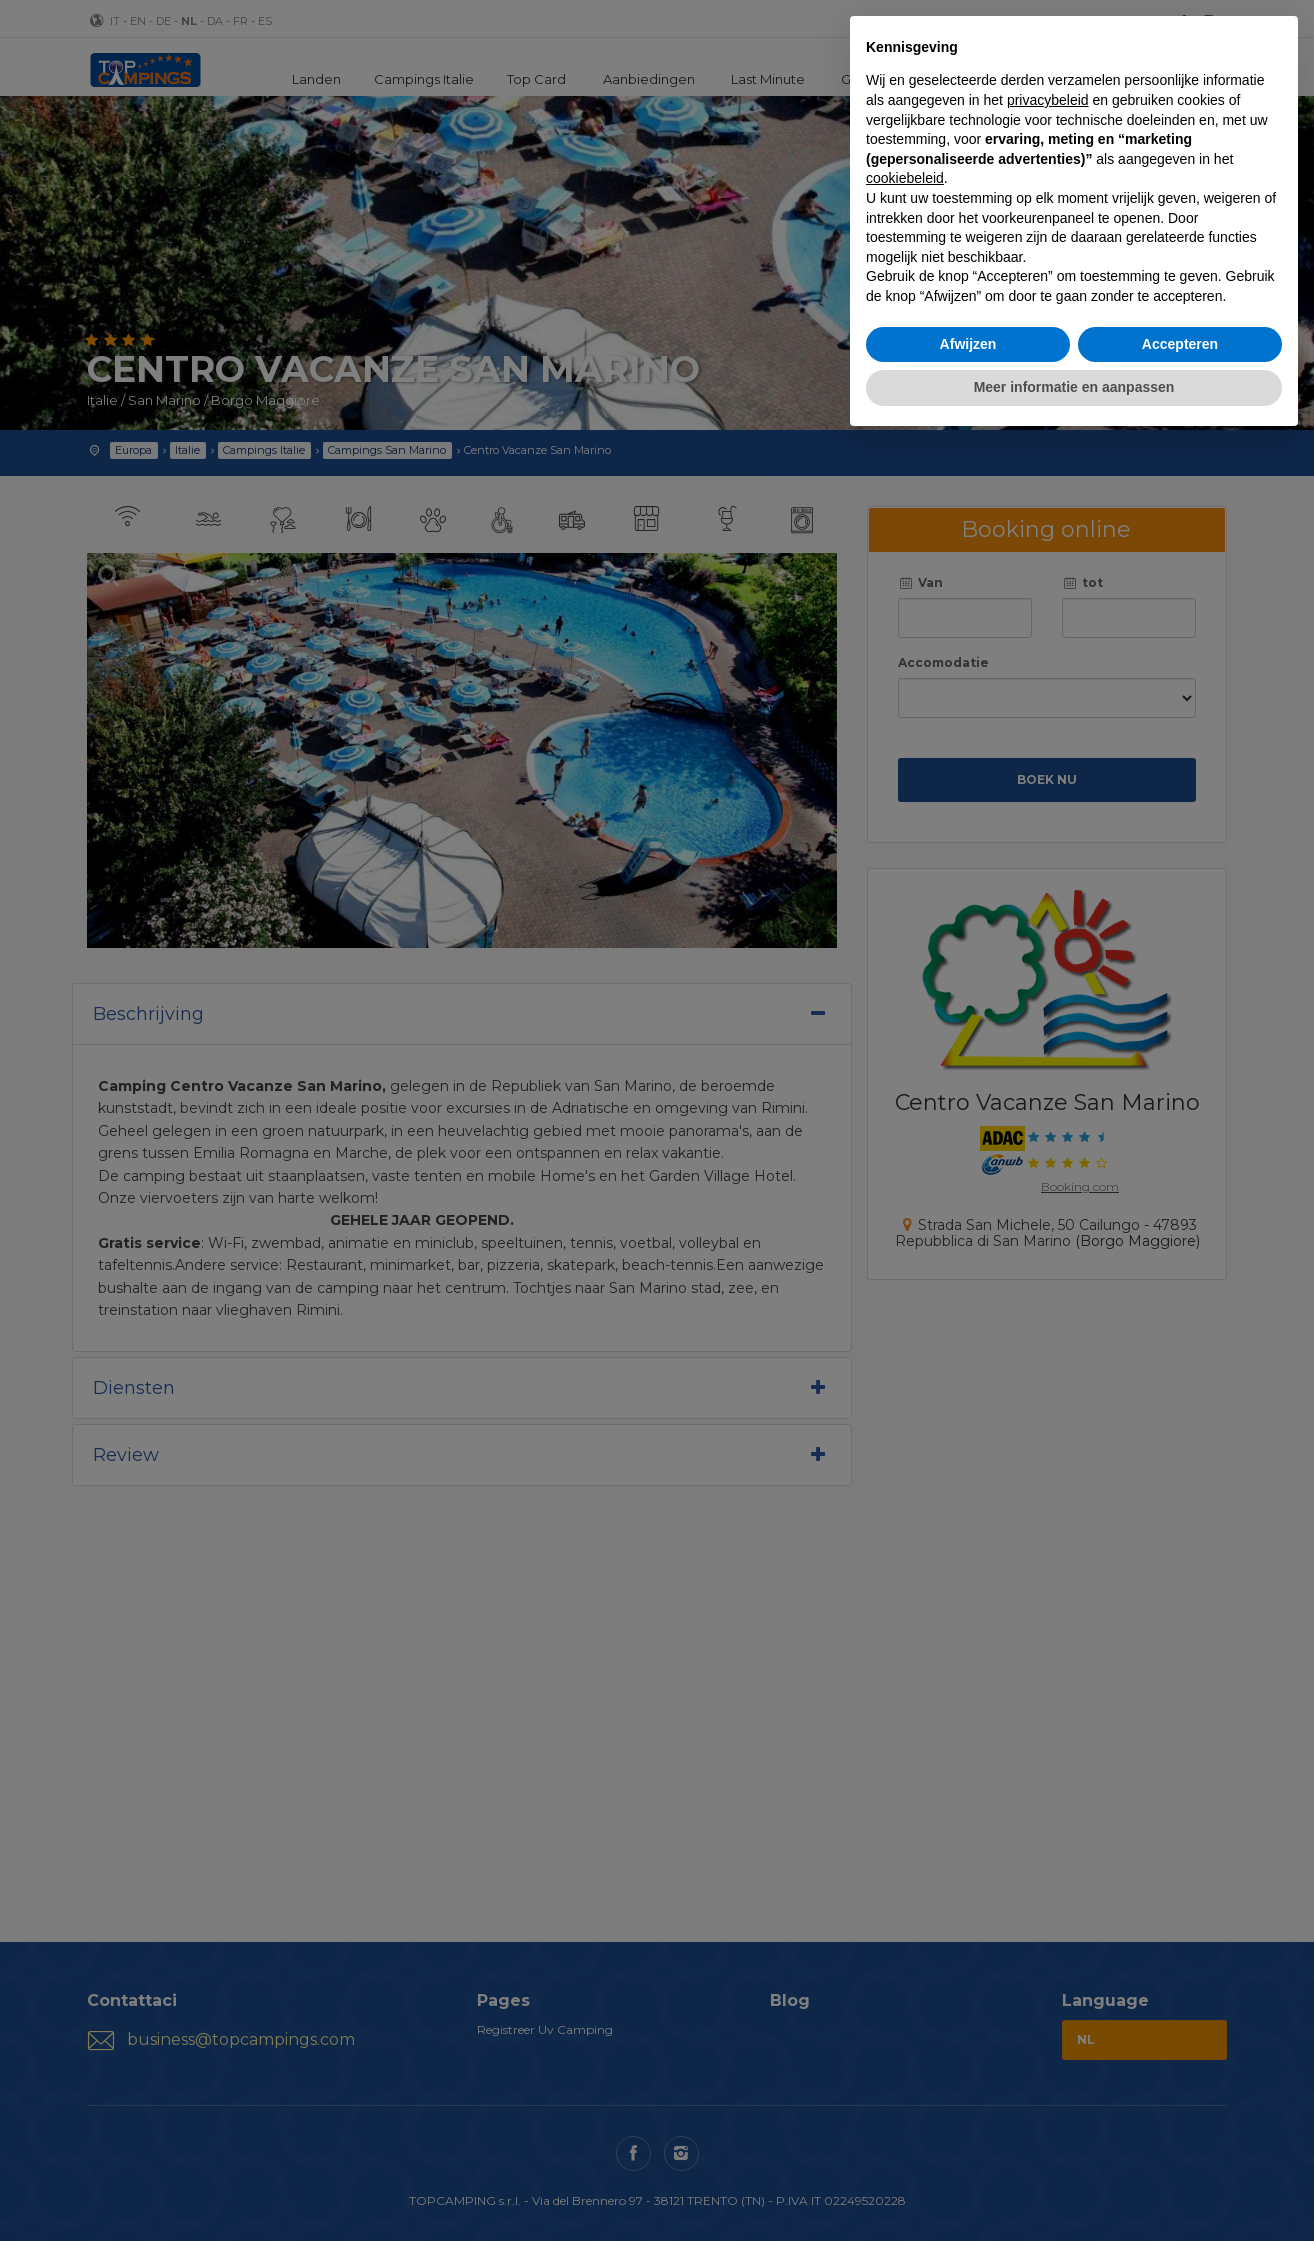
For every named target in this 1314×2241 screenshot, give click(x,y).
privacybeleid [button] (1048, 100)
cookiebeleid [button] (905, 178)
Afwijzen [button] (968, 344)
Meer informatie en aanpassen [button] (1074, 387)
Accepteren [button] (1180, 344)
